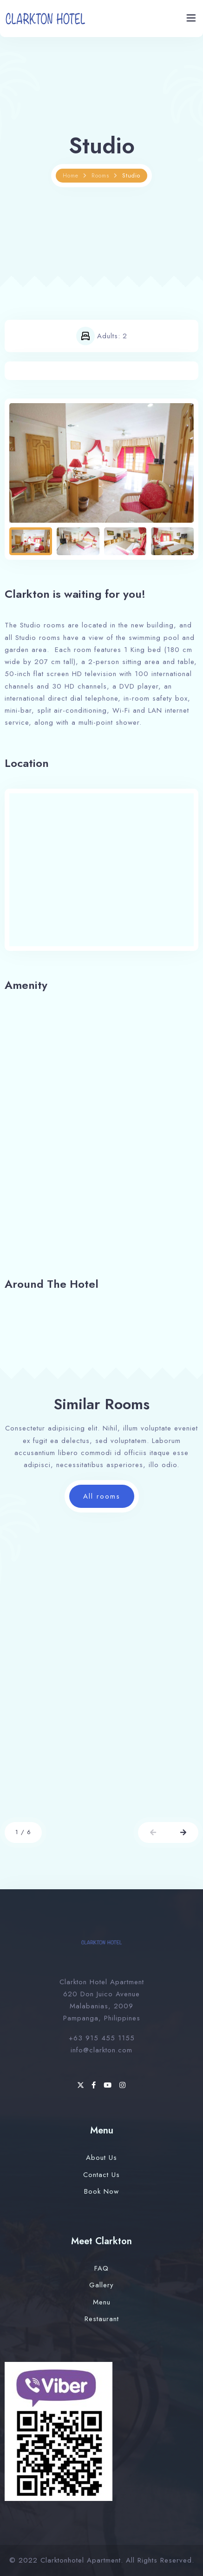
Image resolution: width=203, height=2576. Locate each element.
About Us (101, 2157)
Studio (131, 175)
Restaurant (102, 2319)
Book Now (101, 2191)
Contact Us (101, 2175)
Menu (102, 2302)
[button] (153, 1832)
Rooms (100, 175)
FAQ (101, 2268)
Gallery (101, 2285)
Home (71, 175)
